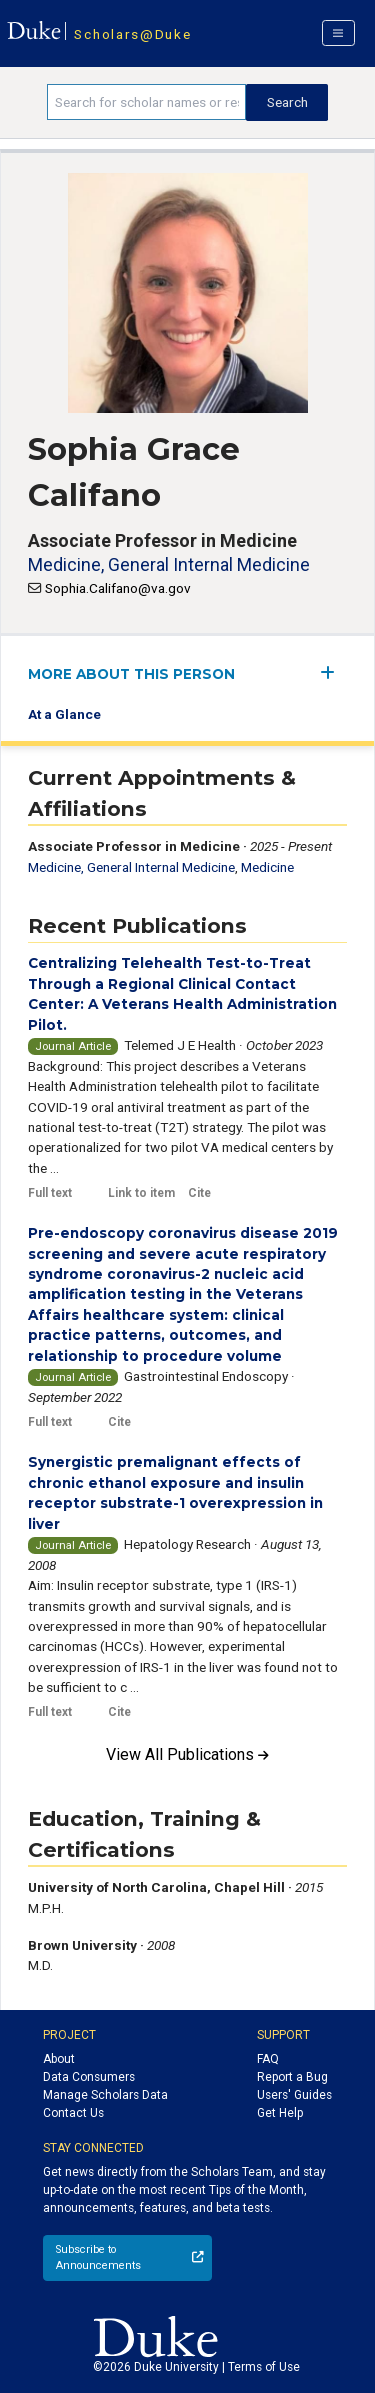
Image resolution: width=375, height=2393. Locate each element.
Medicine (267, 867)
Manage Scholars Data (105, 2095)
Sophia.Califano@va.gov (118, 588)
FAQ (268, 2059)
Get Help (280, 2113)
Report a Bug (292, 2077)
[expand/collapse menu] (333, 672)
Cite (199, 1193)
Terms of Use (264, 2367)
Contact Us (73, 2113)
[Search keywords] (146, 102)
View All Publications (187, 1754)
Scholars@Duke (132, 34)
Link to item (141, 1193)
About (59, 2059)
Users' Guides (294, 2095)
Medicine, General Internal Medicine (169, 564)
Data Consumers (89, 2077)
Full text (50, 1193)
